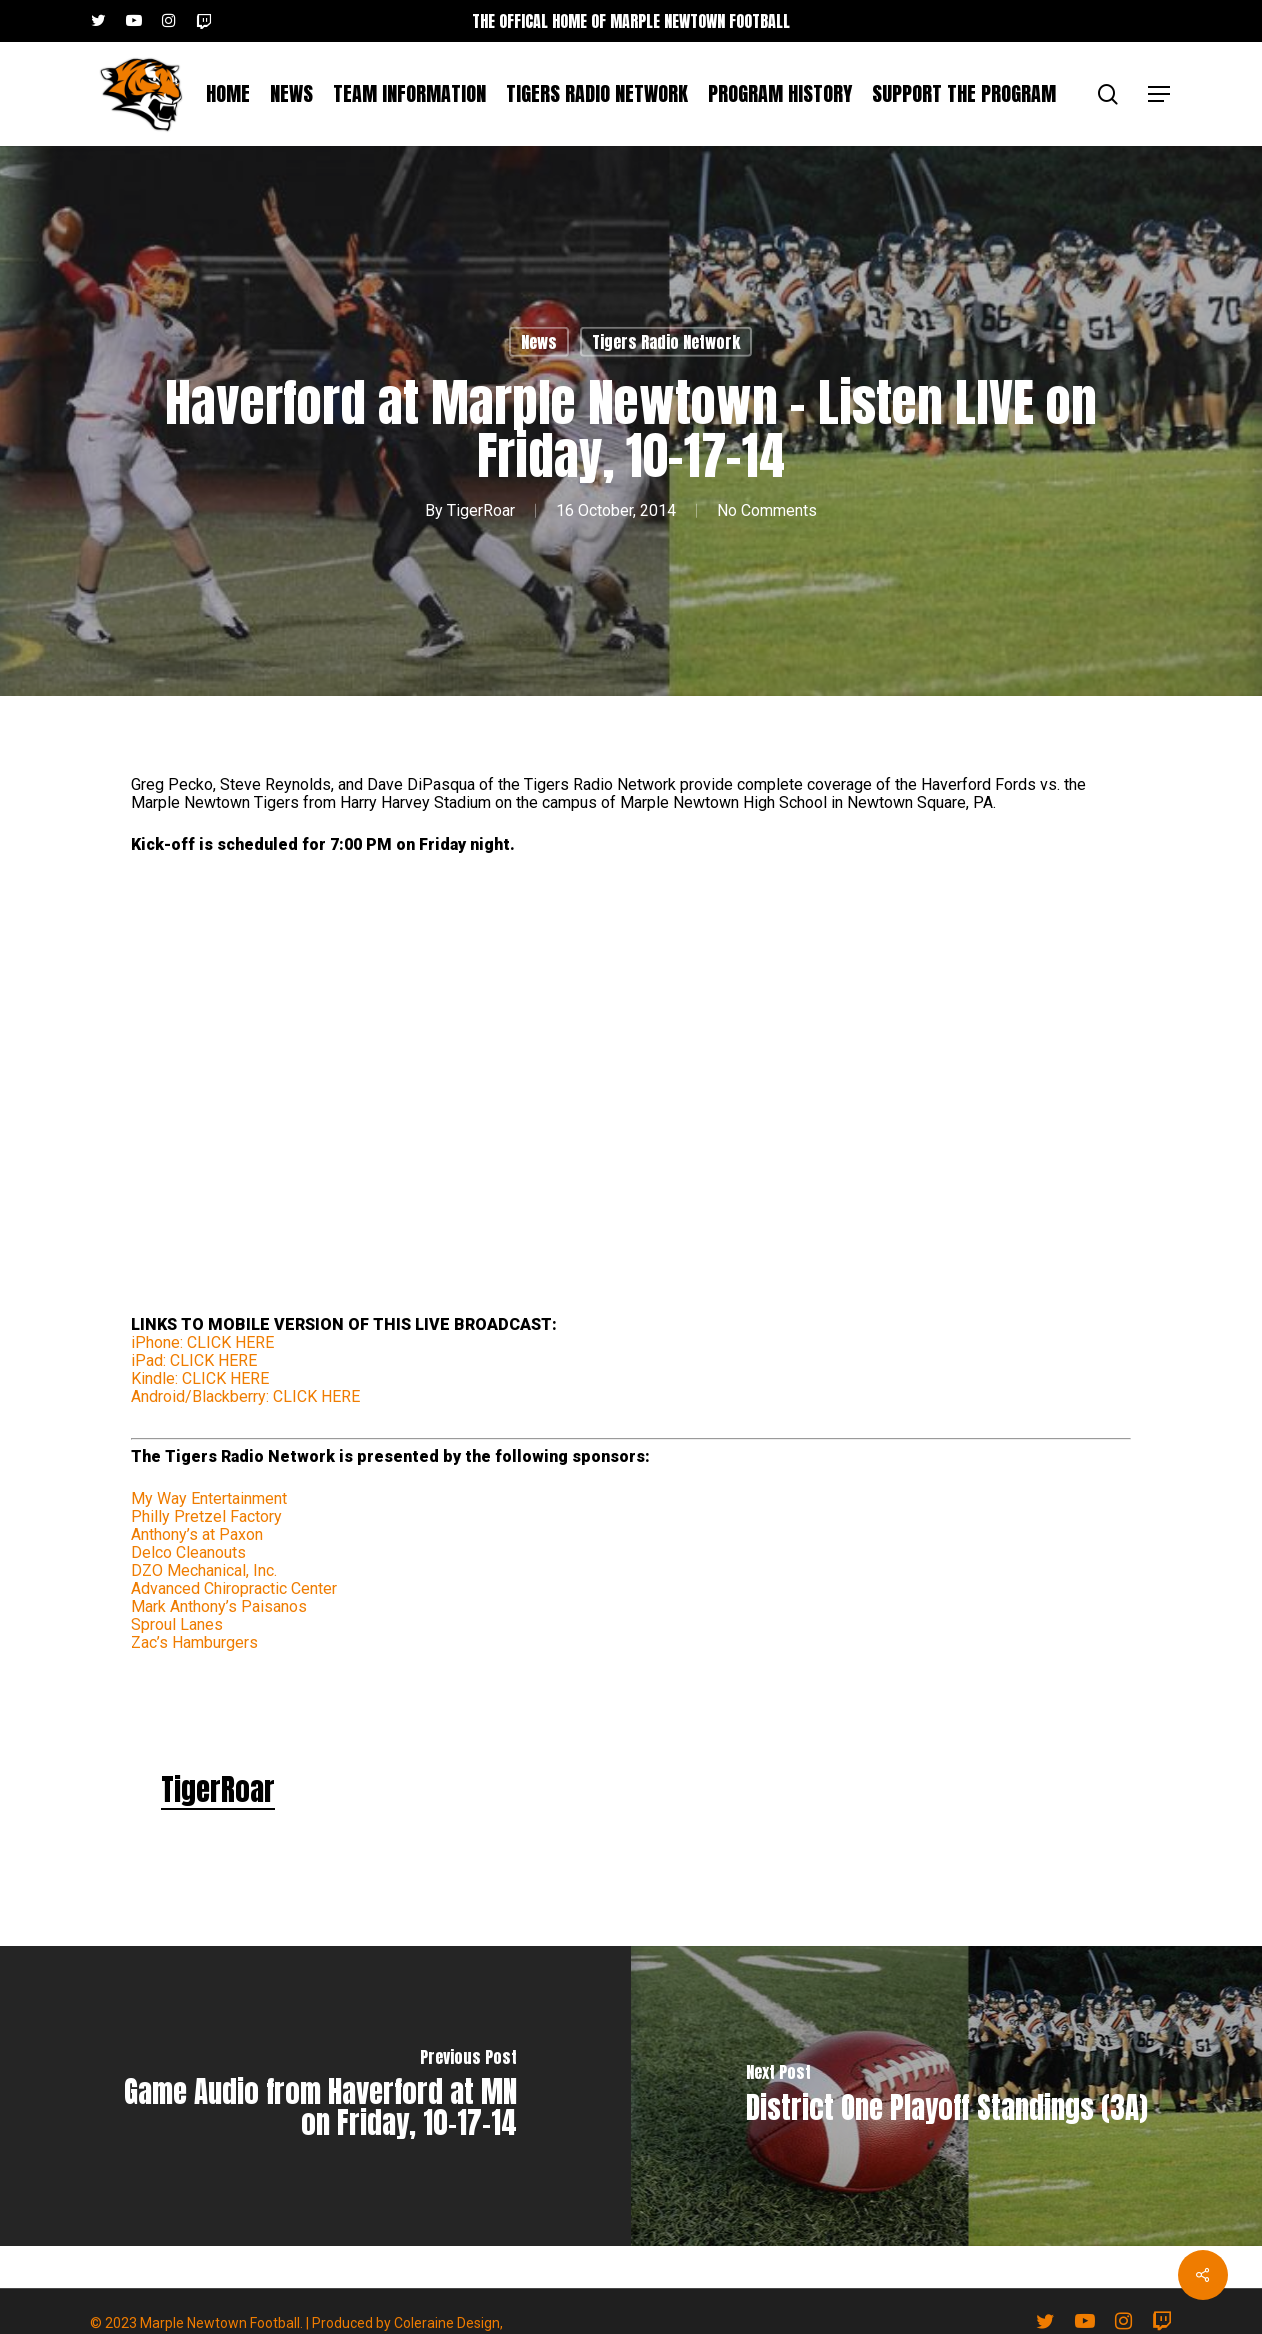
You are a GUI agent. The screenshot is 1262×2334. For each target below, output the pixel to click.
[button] (1160, 94)
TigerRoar (481, 510)
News (539, 342)
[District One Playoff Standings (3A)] (946, 2096)
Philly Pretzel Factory (206, 1516)
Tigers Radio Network (666, 342)
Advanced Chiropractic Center (234, 1588)
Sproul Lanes (177, 1624)
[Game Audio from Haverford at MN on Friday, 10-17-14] (315, 2096)
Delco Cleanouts (188, 1552)
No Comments (767, 510)
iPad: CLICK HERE (194, 1360)
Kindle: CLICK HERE (200, 1378)
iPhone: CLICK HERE (202, 1342)
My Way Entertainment (209, 1498)
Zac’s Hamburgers (194, 1642)
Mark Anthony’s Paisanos (219, 1606)
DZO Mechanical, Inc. (204, 1570)
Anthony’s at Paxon (197, 1534)
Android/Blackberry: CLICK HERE (245, 1396)
